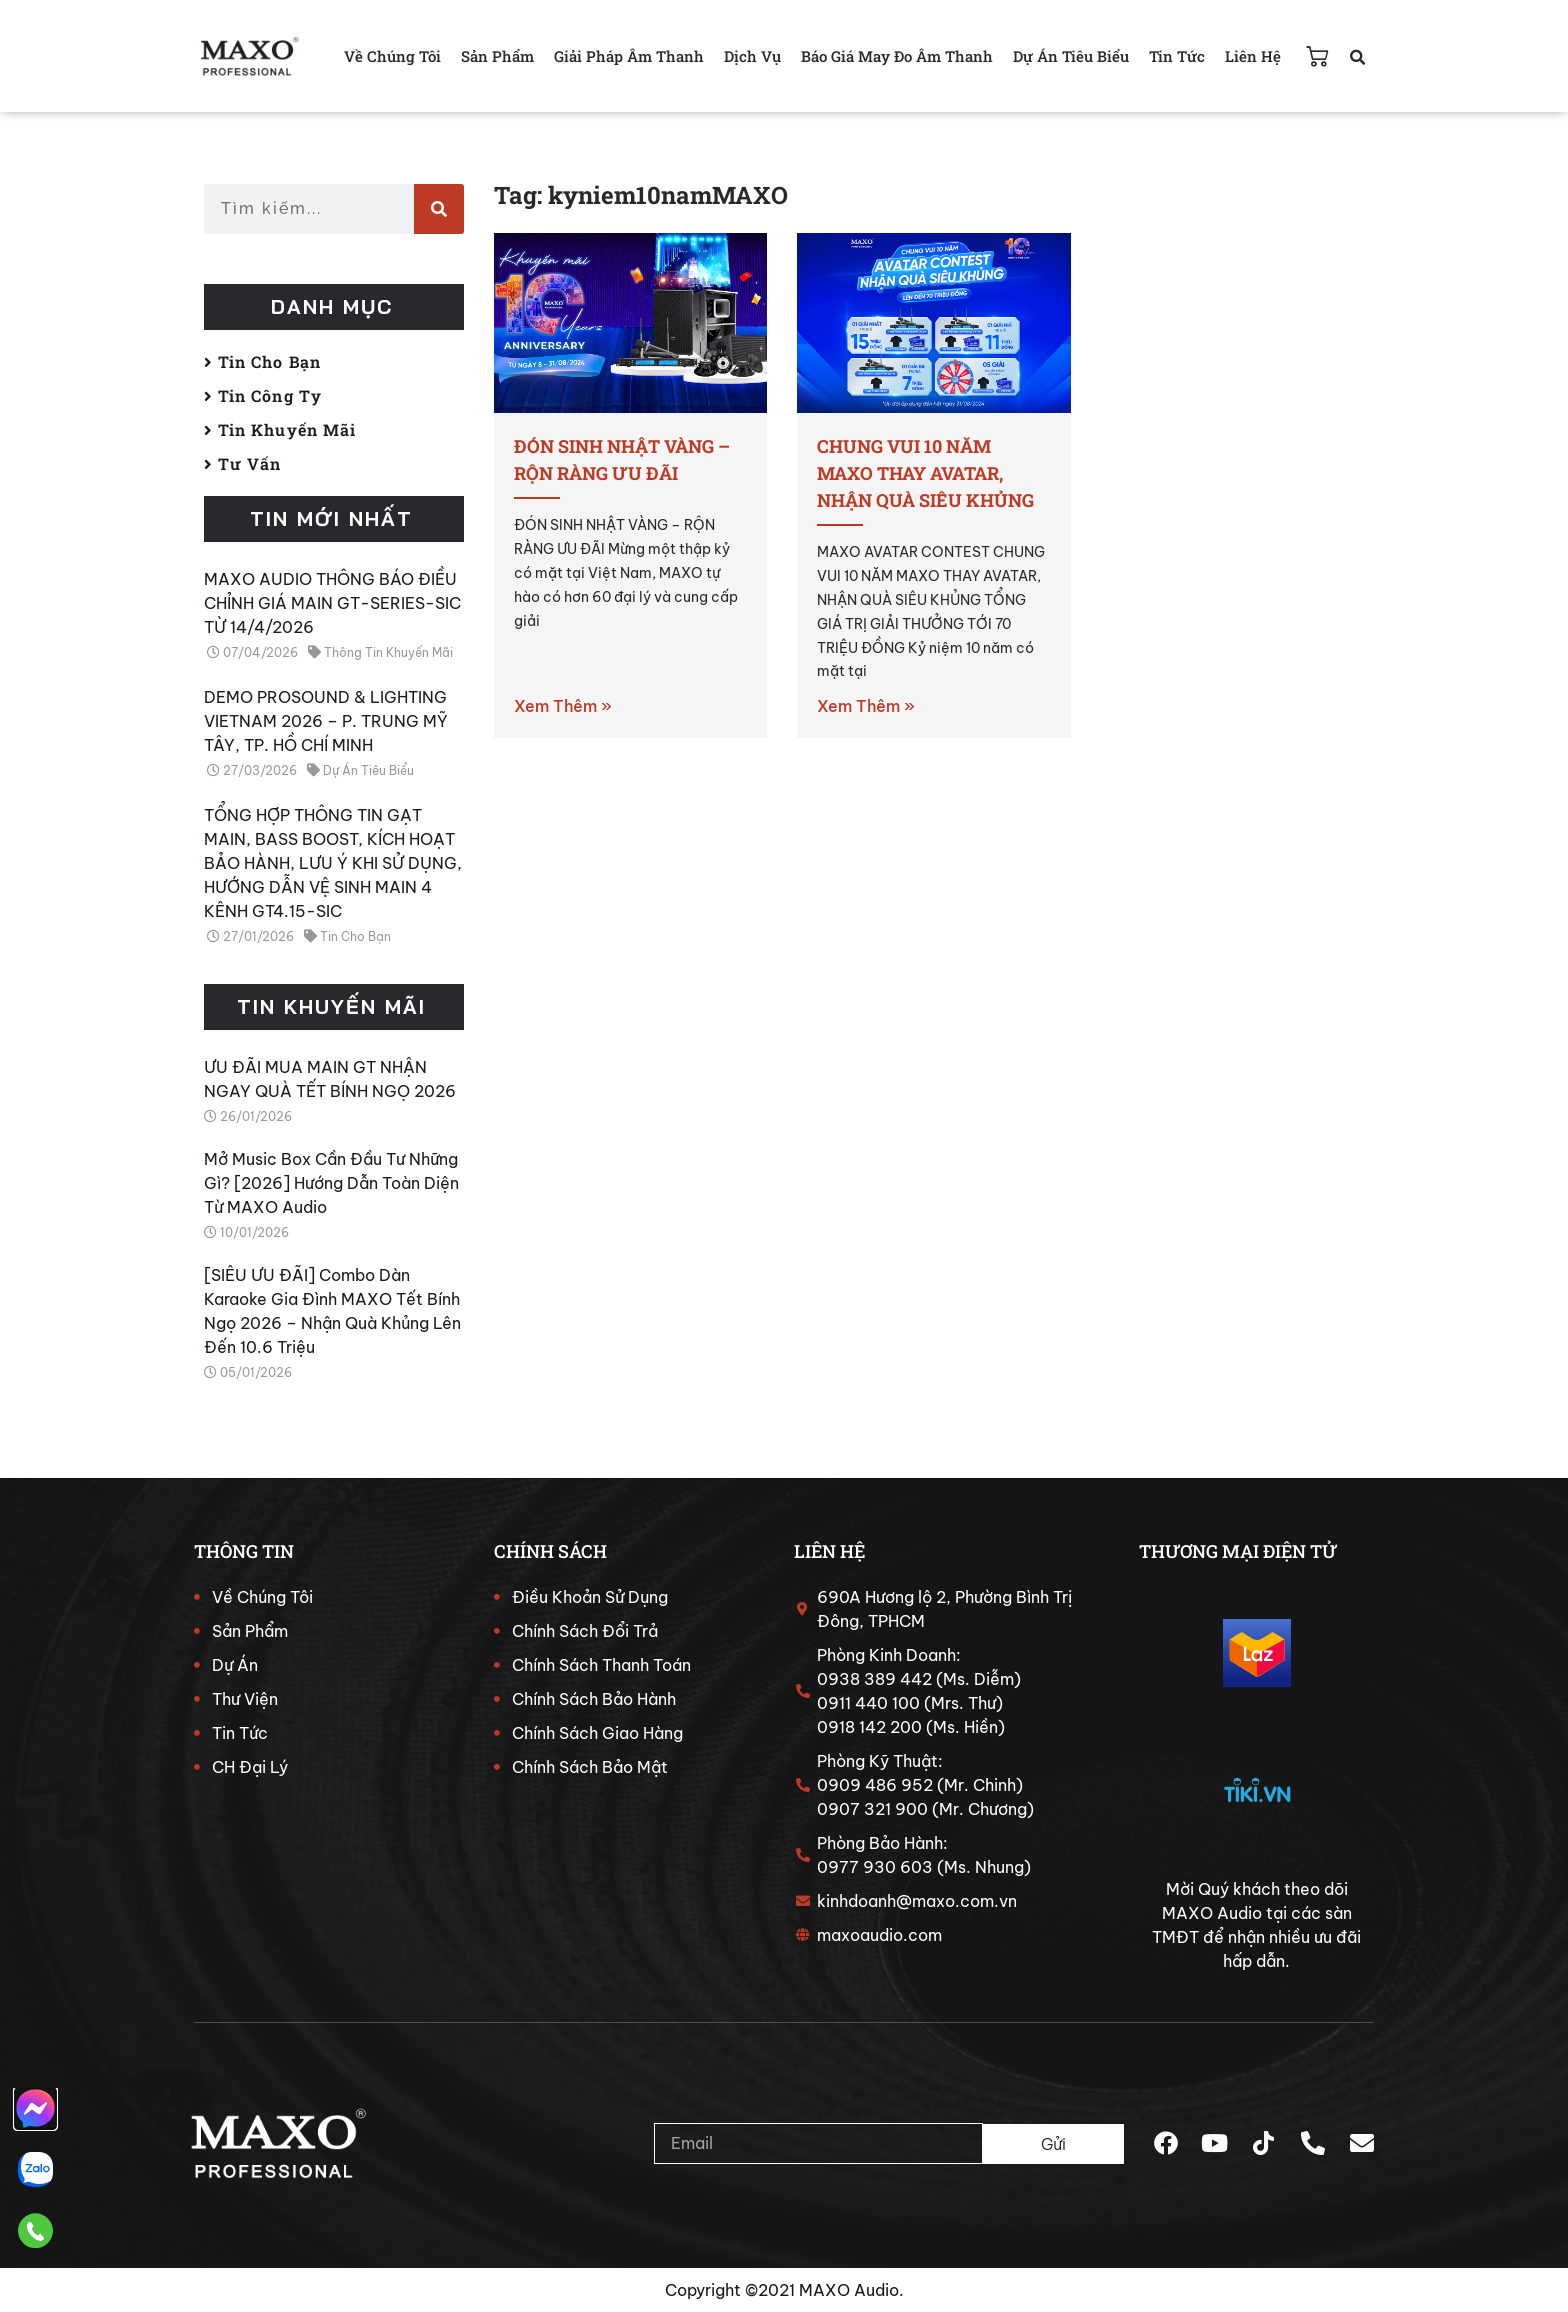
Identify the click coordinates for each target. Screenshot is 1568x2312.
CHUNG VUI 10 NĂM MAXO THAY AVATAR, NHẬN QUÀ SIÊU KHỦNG (925, 473)
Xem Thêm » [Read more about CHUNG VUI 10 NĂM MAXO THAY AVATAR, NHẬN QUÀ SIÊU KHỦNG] (866, 706)
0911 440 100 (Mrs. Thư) (910, 1703)
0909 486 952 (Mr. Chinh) (920, 1785)
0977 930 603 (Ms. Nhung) (924, 1867)
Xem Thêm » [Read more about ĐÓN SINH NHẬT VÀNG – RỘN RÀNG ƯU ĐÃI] (563, 706)
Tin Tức (1177, 56)
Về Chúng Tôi (392, 56)
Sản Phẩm (497, 56)
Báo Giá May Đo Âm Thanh (897, 56)
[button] (1357, 57)
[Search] (439, 209)
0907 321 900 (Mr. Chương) (925, 1809)
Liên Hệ (1253, 56)
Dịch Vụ (752, 56)
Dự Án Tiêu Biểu (1071, 56)
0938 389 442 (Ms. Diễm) (919, 1679)
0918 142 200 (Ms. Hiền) (911, 1727)
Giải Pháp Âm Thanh (629, 56)
